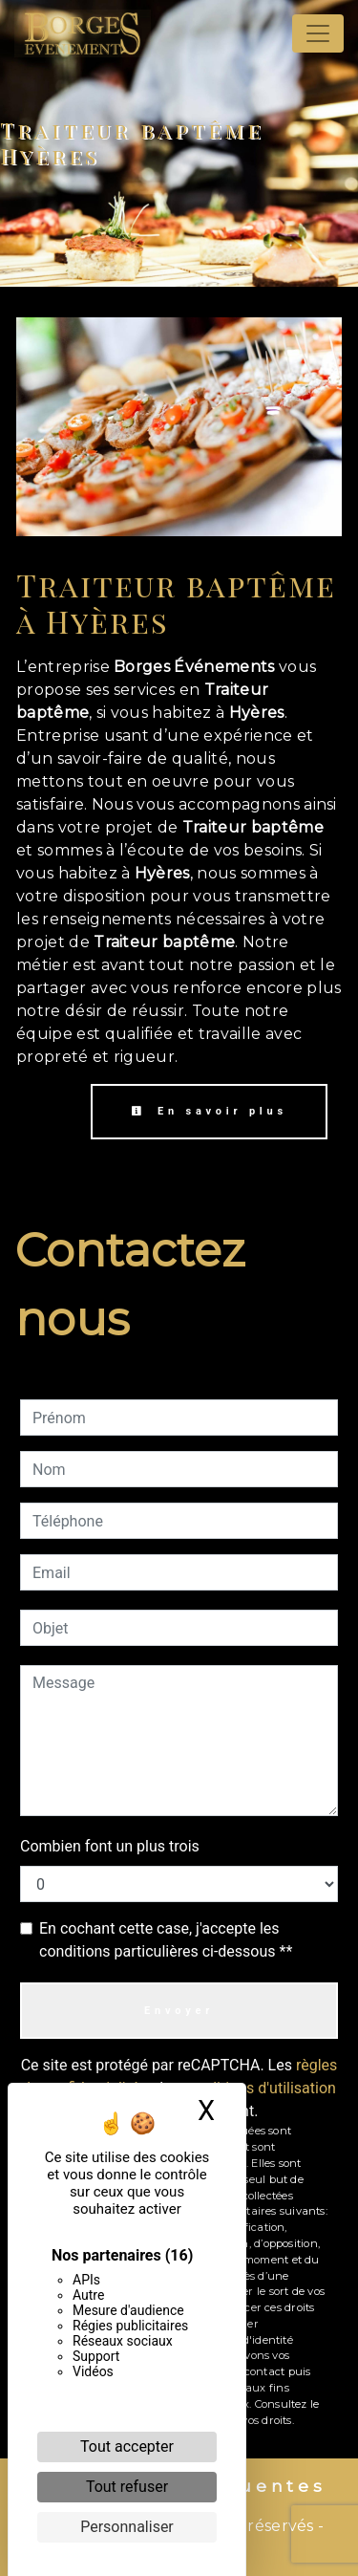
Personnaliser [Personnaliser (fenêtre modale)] (127, 2527)
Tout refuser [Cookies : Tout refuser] (127, 2487)
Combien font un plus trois (110, 1846)
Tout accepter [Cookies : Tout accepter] (127, 2446)
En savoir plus (209, 1111)
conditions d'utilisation (259, 2088)
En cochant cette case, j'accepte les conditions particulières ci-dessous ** (165, 1939)
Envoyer (179, 2010)
